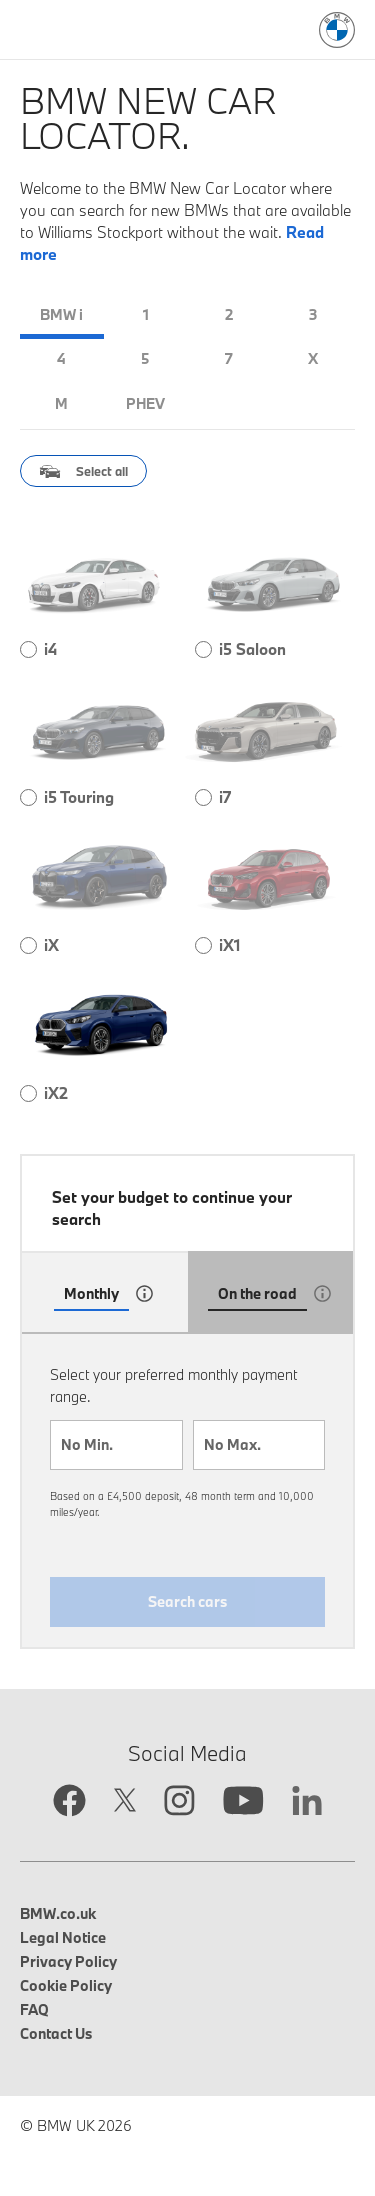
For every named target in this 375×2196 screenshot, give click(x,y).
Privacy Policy (68, 1961)
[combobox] (116, 1445)
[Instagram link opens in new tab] (179, 1802)
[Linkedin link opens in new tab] (307, 1803)
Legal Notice (63, 1937)
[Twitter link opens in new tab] (125, 1802)
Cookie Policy (66, 1985)
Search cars (187, 1601)
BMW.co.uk (58, 1913)
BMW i (61, 314)
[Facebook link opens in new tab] (69, 1802)
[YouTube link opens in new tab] (243, 1803)
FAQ (34, 2009)
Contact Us (56, 2033)
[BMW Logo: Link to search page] (337, 30)
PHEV (145, 403)
